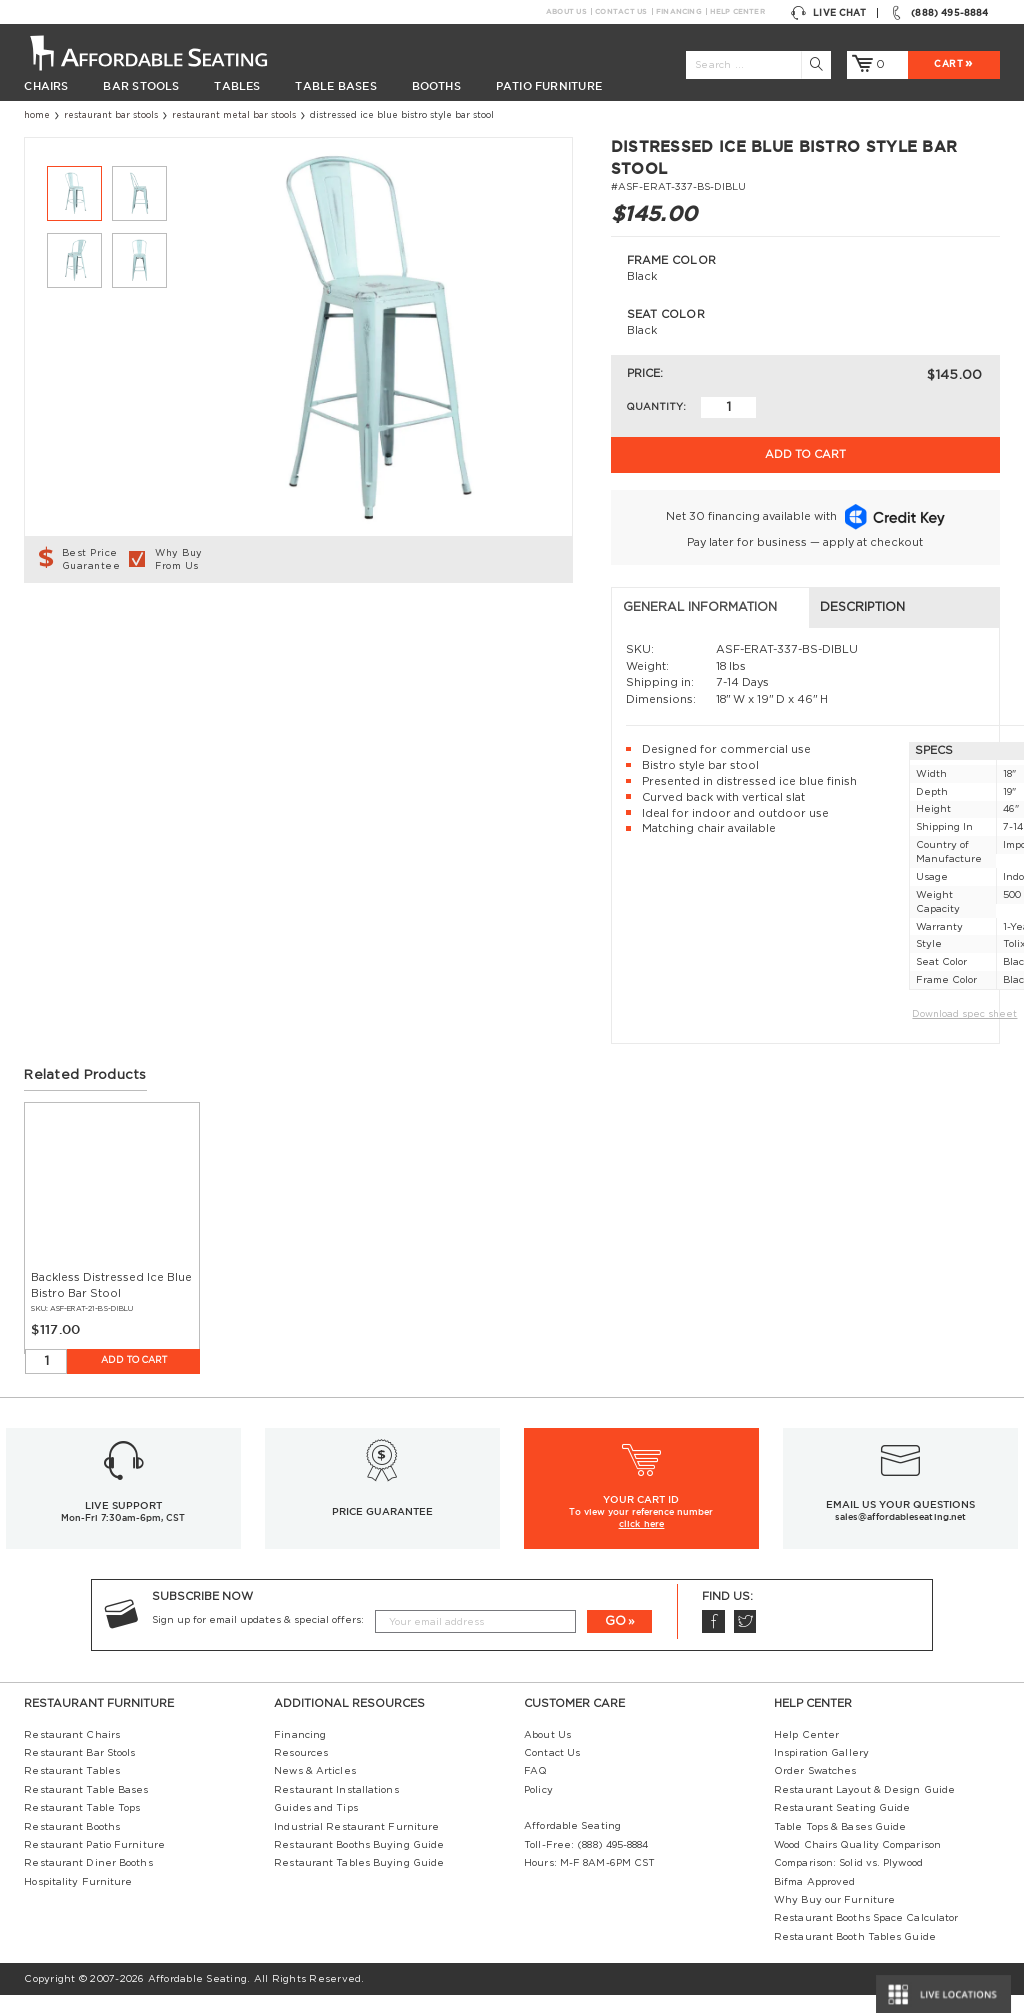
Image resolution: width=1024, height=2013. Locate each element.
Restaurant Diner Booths (88, 1881)
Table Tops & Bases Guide (840, 1844)
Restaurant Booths (72, 1844)
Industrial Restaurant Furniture (356, 1844)
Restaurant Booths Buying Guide (359, 1863)
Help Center (737, 11)
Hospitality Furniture (78, 1899)
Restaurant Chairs (72, 1752)
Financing (678, 11)
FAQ (535, 1789)
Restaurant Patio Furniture (94, 1863)
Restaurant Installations (336, 1807)
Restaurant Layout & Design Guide (864, 1807)
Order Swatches (815, 1789)
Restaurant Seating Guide (842, 1826)
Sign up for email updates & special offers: (258, 1638)
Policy (538, 1807)
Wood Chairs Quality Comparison (857, 1863)
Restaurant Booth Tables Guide (855, 1954)
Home (37, 115)
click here (642, 1542)
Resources (301, 1771)
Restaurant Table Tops (82, 1826)
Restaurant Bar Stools (111, 115)
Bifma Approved (814, 1899)
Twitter (745, 1639)
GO (615, 1638)
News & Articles (314, 1789)
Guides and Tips (315, 1826)
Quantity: (656, 407)
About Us (566, 11)
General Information (113, 625)
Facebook (713, 1639)
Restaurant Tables (72, 1789)
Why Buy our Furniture (834, 1918)
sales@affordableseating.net (900, 1535)
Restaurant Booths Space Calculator (866, 1936)
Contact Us (620, 11)
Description (357, 625)
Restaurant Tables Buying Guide (359, 1881)
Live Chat (828, 13)
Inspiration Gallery (821, 1771)
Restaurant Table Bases (86, 1807)
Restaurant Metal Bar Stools (234, 115)
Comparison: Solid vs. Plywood (848, 1881)
